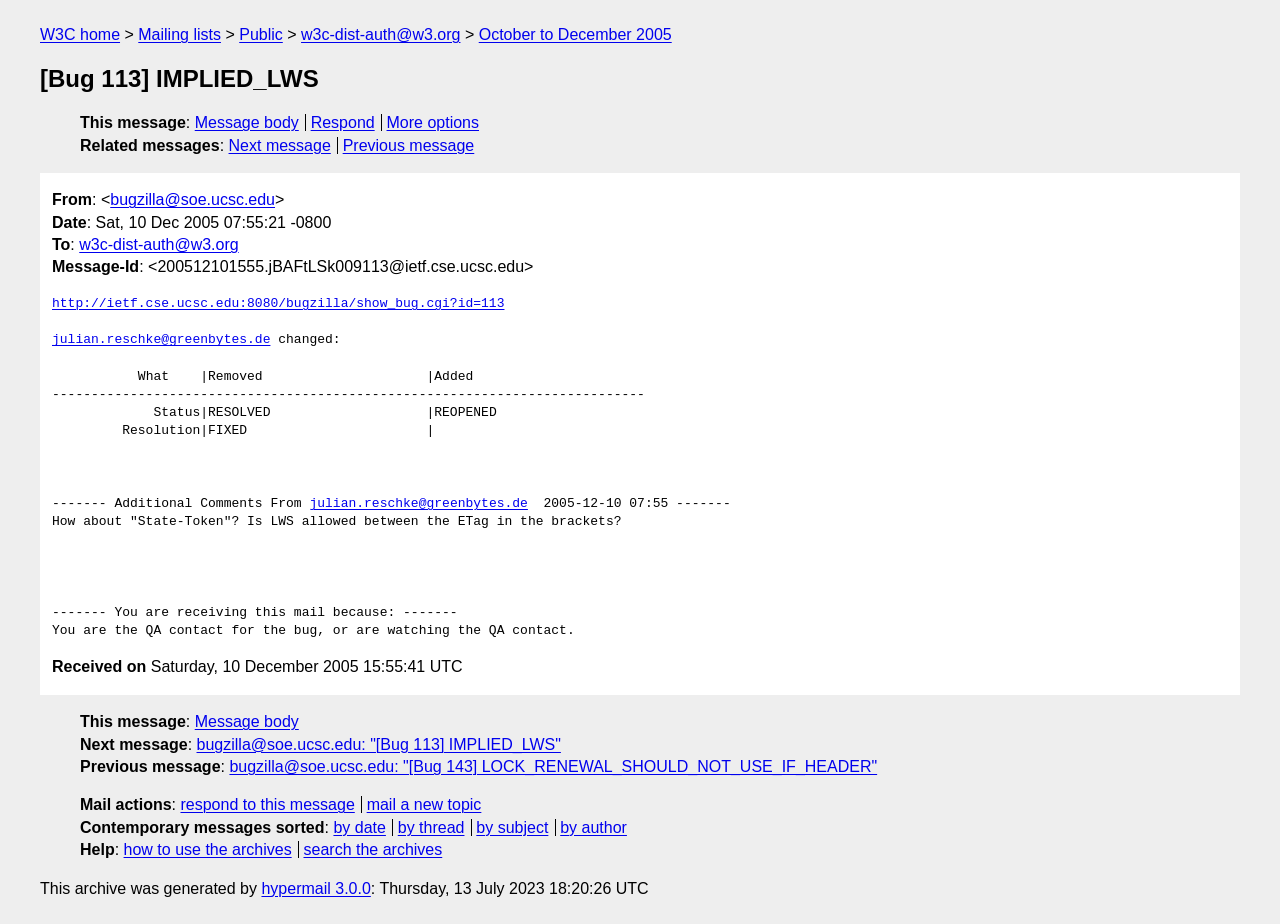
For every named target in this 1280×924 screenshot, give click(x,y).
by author (593, 827)
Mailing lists (179, 34)
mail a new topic (424, 804)
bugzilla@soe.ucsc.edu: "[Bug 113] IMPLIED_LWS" (379, 744)
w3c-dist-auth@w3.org (380, 34)
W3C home (80, 34)
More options (433, 122)
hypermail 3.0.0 (315, 888)
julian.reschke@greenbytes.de (161, 340)
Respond (343, 122)
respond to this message (267, 804)
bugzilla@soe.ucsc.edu (192, 199)
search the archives (373, 849)
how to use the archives (208, 849)
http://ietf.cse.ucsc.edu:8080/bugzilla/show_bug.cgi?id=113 (278, 304)
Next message (280, 145)
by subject (512, 827)
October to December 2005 (575, 34)
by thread (431, 827)
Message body (247, 122)
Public (261, 34)
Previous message (409, 145)
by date (359, 827)
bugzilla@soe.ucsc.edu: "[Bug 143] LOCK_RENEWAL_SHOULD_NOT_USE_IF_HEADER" (553, 766)
